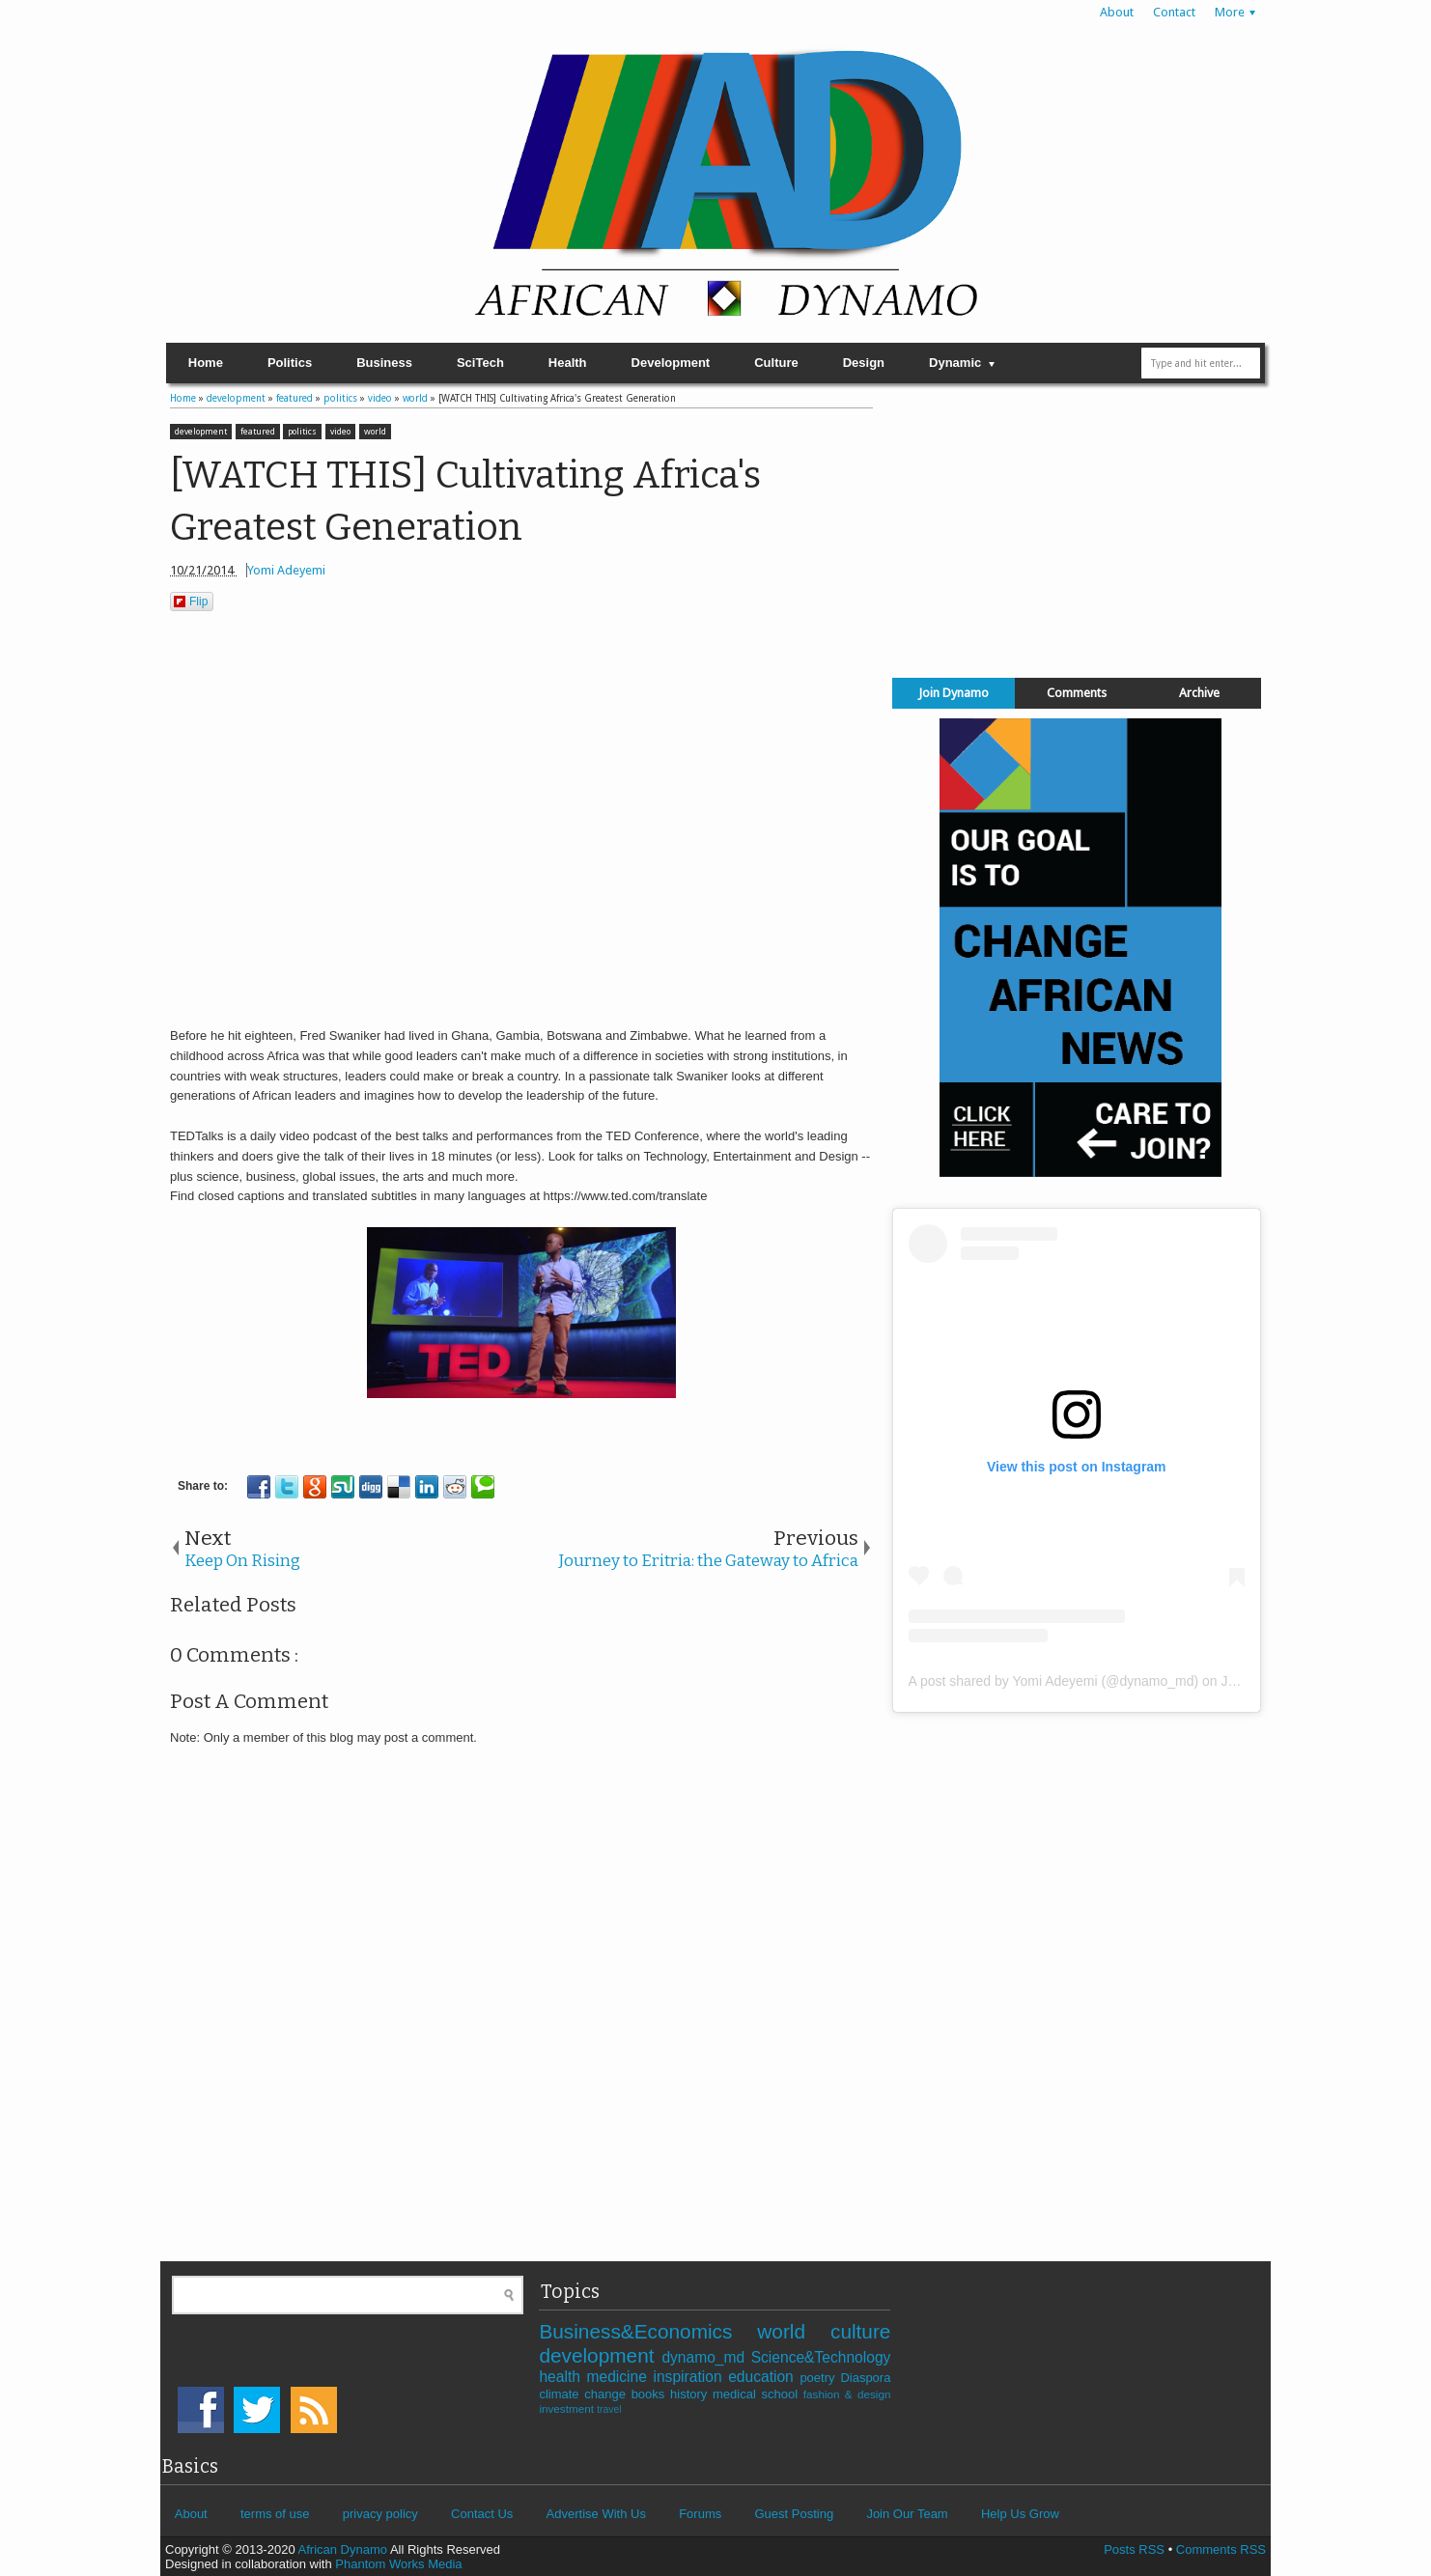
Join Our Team (906, 2513)
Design (863, 362)
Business (384, 362)
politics (302, 431)
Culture (776, 362)
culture (860, 2331)
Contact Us (482, 2513)
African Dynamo (344, 2549)
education (764, 2376)
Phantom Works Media (398, 2564)
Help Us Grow (1020, 2513)
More (1230, 12)
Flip (191, 601)
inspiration (690, 2376)
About (1117, 12)
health (562, 2376)
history (691, 2394)
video (340, 431)
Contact (1174, 12)
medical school (758, 2394)
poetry (820, 2377)
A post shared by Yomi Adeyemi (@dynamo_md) (1054, 1681)
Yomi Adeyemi (286, 570)
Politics (289, 362)
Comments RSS (1221, 2549)
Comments (1077, 693)
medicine (619, 2376)
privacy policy (380, 2513)
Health (567, 362)
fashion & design (847, 2394)
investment (568, 2408)
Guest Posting (793, 2513)
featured (257, 431)
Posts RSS (1134, 2549)
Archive (1199, 693)
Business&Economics (648, 2331)
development (201, 431)
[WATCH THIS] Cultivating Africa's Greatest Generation (465, 501)
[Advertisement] (1076, 526)
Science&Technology (821, 2357)
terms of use (275, 2513)
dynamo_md (705, 2357)
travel (609, 2409)
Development (671, 362)
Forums (700, 2513)
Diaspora (865, 2377)
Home (205, 362)
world (375, 431)
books (650, 2394)
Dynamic (955, 362)
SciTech (480, 362)
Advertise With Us (596, 2513)
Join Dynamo (953, 693)
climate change (585, 2394)
